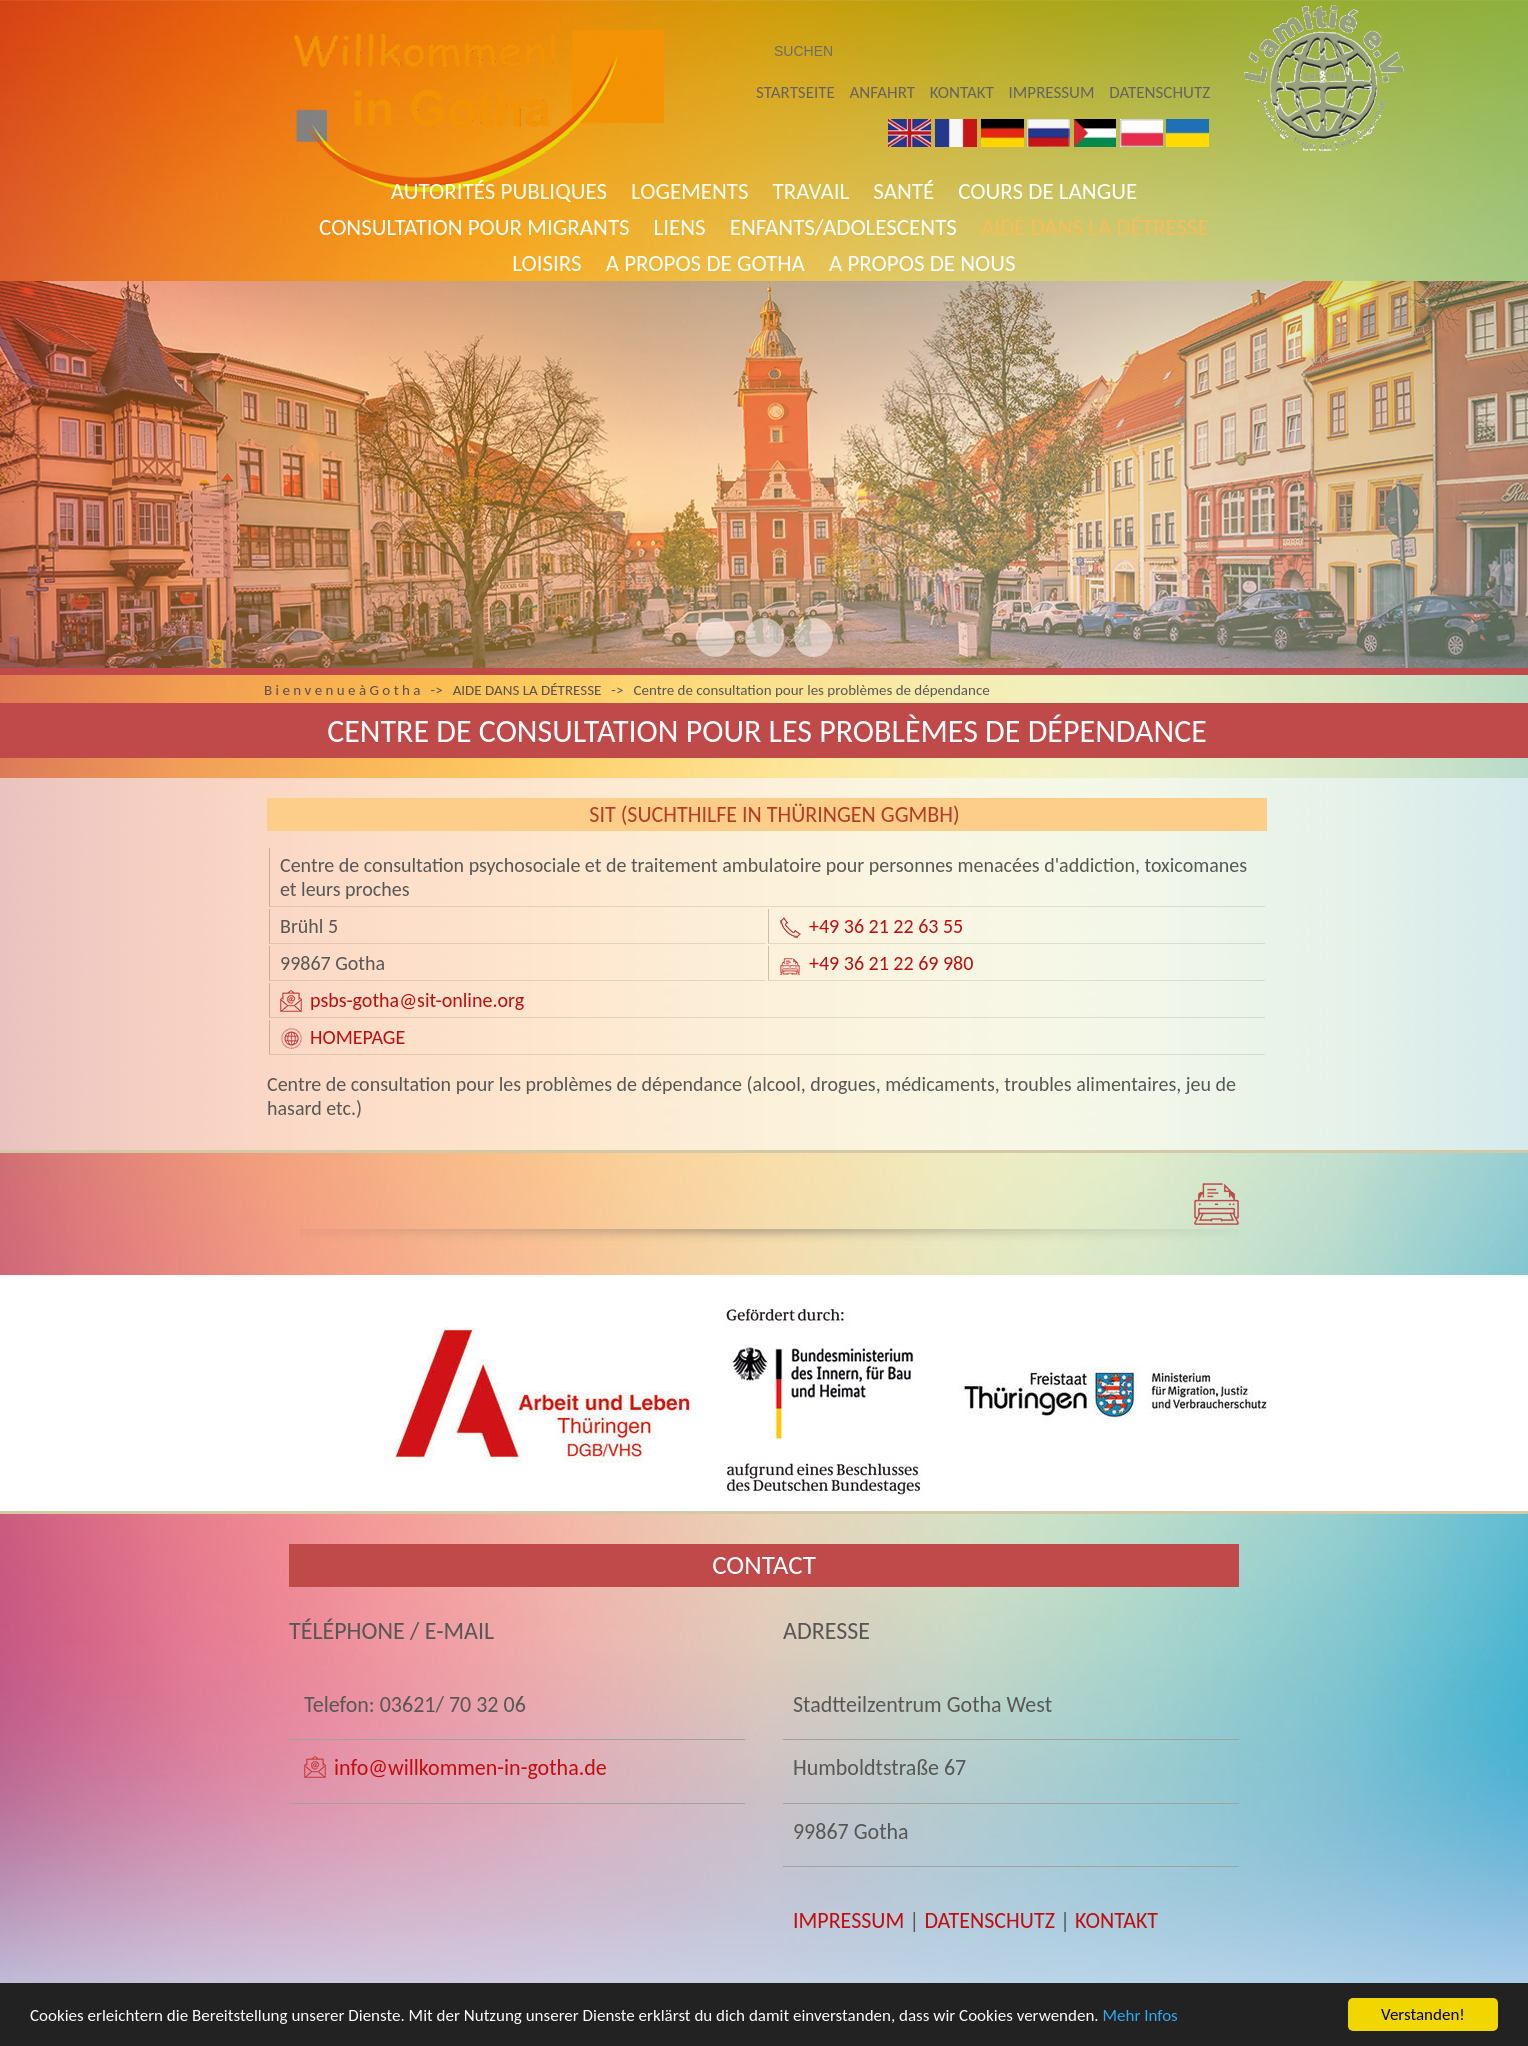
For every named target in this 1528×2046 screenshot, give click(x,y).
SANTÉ (903, 191)
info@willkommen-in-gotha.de (470, 1767)
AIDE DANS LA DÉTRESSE (1095, 227)
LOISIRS (546, 263)
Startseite (795, 92)
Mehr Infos (1140, 2017)
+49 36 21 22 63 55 (886, 926)
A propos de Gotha (705, 263)
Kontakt (962, 92)
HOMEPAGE (357, 1037)
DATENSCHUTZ (989, 1920)
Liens (680, 227)
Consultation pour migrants (474, 227)
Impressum (1052, 92)
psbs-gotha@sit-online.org (417, 1000)
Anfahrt (882, 92)
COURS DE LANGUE (1047, 191)
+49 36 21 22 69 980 (891, 963)
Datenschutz (1159, 92)
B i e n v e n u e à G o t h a (342, 690)
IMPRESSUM (848, 1920)
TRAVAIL (811, 191)
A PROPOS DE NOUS (922, 263)
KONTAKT (1116, 1920)
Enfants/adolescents (843, 227)
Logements (690, 191)
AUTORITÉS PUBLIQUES (499, 191)
